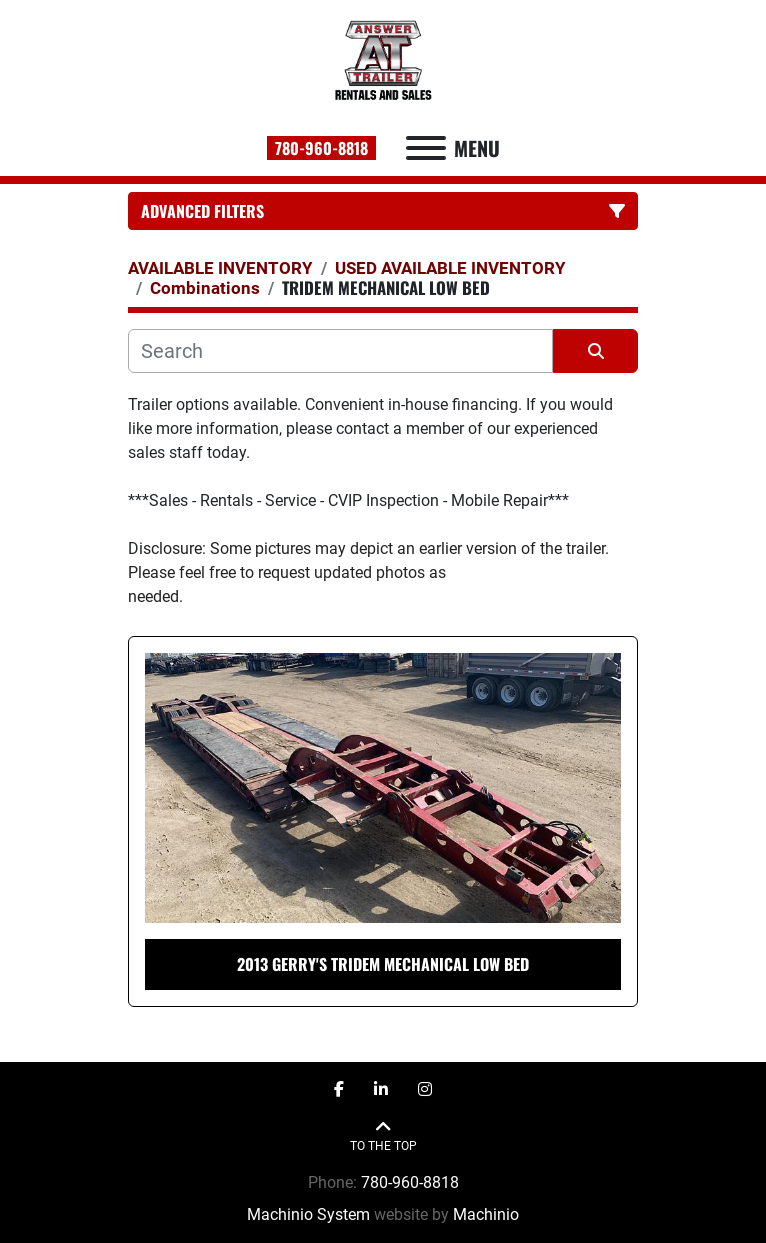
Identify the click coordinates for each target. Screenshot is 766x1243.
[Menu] (426, 148)
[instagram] (425, 1090)
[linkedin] (381, 1090)
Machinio (486, 1214)
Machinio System (308, 1214)
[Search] (340, 351)
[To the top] (383, 1136)
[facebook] (339, 1090)
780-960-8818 (321, 148)
